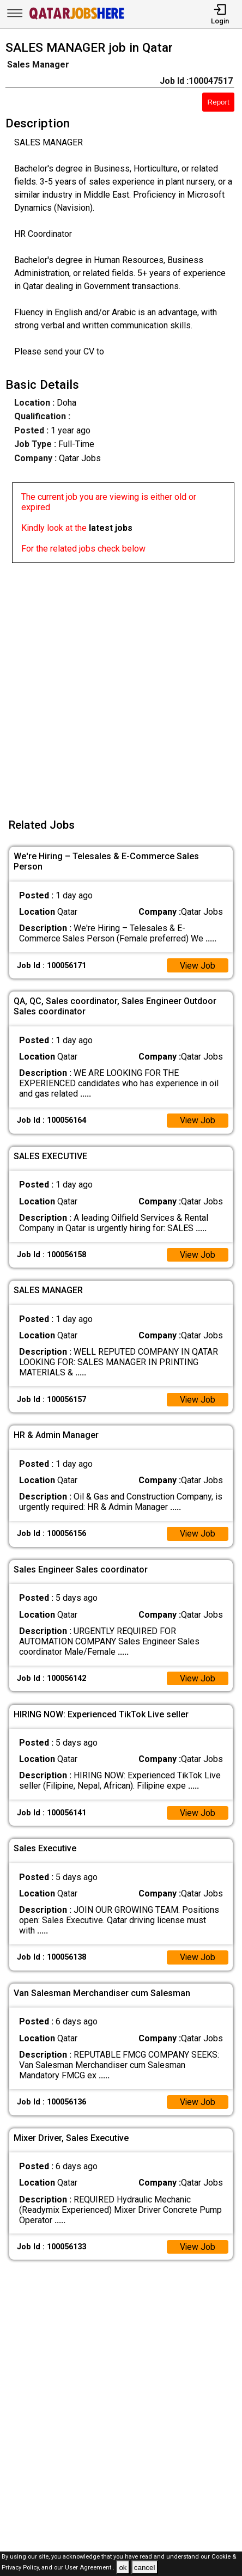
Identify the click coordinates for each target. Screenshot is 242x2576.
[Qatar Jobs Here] (77, 18)
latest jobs (110, 528)
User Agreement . (89, 2568)
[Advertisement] (121, 684)
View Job (197, 965)
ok (122, 2567)
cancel (144, 2567)
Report (218, 102)
